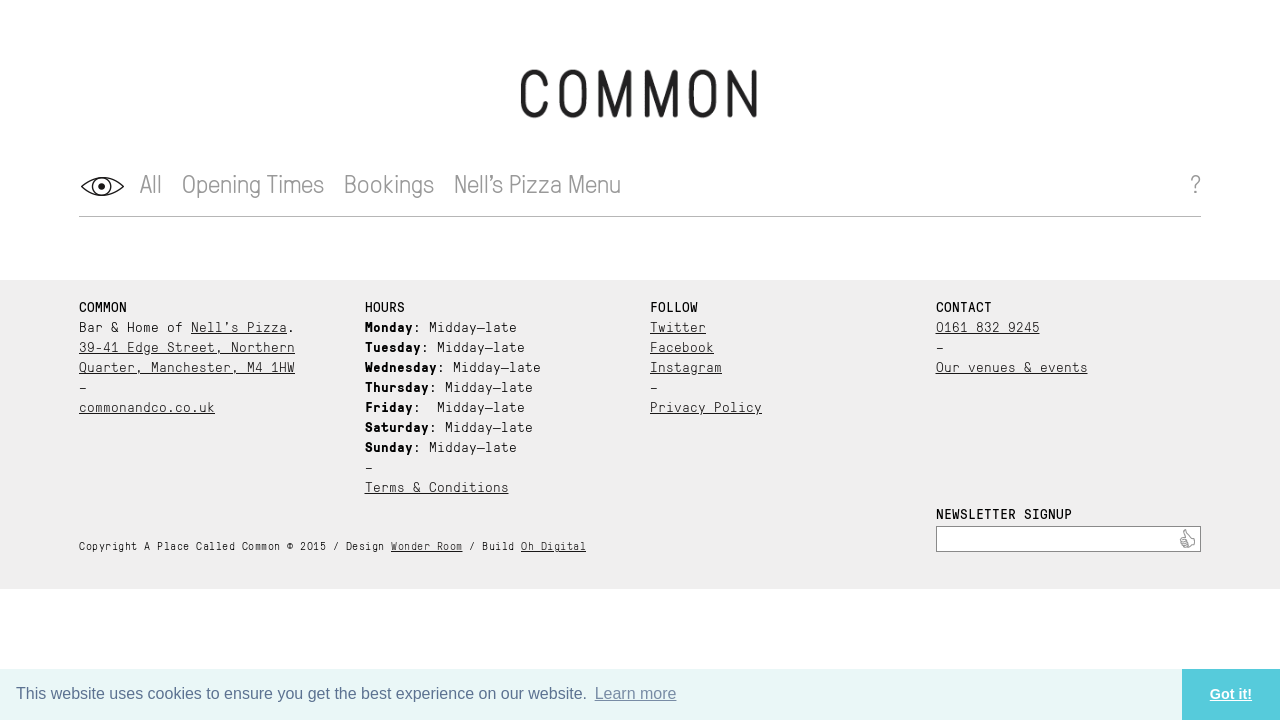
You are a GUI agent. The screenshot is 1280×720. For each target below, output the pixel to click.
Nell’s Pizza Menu (537, 182)
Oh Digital (553, 545)
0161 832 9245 (988, 326)
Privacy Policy (706, 406)
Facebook (682, 346)
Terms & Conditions (437, 486)
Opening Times (253, 182)
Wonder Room (427, 545)
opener (102, 186)
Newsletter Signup (1004, 513)
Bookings (389, 182)
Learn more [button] (636, 693)
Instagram (686, 366)
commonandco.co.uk (147, 406)
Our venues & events (1012, 366)
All (151, 182)
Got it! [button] (1231, 694)
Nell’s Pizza (239, 326)
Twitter (678, 326)
